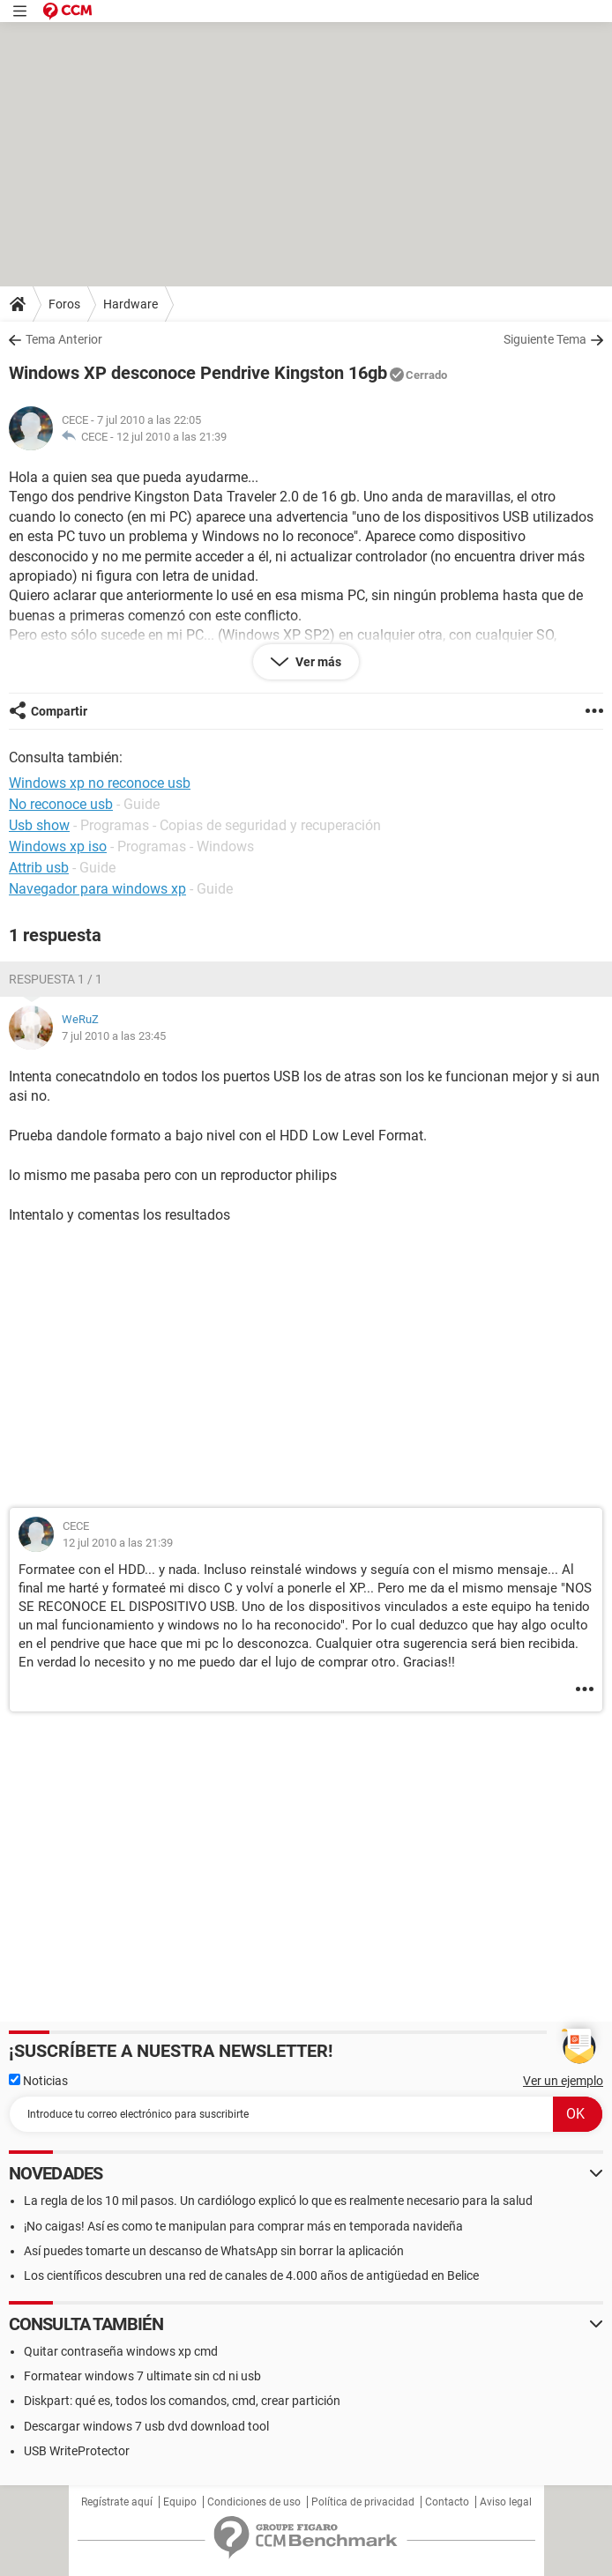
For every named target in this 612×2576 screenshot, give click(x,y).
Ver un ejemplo (563, 2081)
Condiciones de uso (254, 2502)
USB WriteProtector (77, 2451)
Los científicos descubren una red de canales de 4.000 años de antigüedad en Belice (251, 2275)
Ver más (317, 662)
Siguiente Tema (545, 339)
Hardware (130, 304)
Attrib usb (39, 867)
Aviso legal (506, 2502)
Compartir (59, 711)
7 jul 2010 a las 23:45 (114, 1036)
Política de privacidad (362, 2502)
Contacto (447, 2502)
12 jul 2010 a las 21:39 (171, 436)
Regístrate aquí (117, 2502)
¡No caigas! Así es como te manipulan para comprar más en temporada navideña (243, 2226)
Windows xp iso (58, 846)
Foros (64, 304)
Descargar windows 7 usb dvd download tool (146, 2426)
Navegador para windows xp (97, 888)
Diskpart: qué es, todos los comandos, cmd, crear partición (182, 2401)
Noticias (38, 2081)
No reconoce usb (61, 804)
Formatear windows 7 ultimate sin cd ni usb (142, 2376)
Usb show (39, 825)
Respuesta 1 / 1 (55, 979)
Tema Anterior (64, 339)
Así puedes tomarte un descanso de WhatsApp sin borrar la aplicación (214, 2251)
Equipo (180, 2502)
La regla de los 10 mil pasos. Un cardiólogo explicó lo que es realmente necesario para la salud (278, 2201)
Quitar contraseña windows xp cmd (121, 2351)
